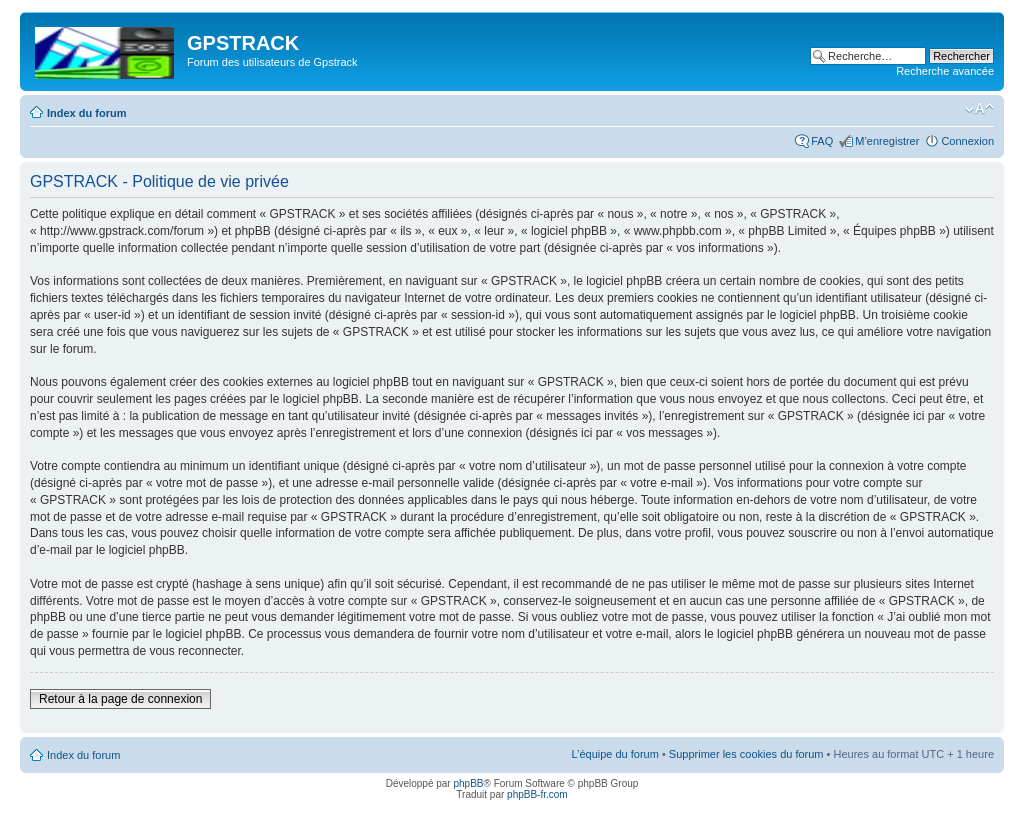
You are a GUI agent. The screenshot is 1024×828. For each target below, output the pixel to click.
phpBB (468, 783)
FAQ (822, 141)
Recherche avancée (945, 71)
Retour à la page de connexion (120, 699)
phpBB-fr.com (537, 794)
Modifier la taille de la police (979, 109)
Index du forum (86, 113)
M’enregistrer (887, 141)
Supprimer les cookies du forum (746, 754)
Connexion (967, 141)
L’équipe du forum (614, 754)
